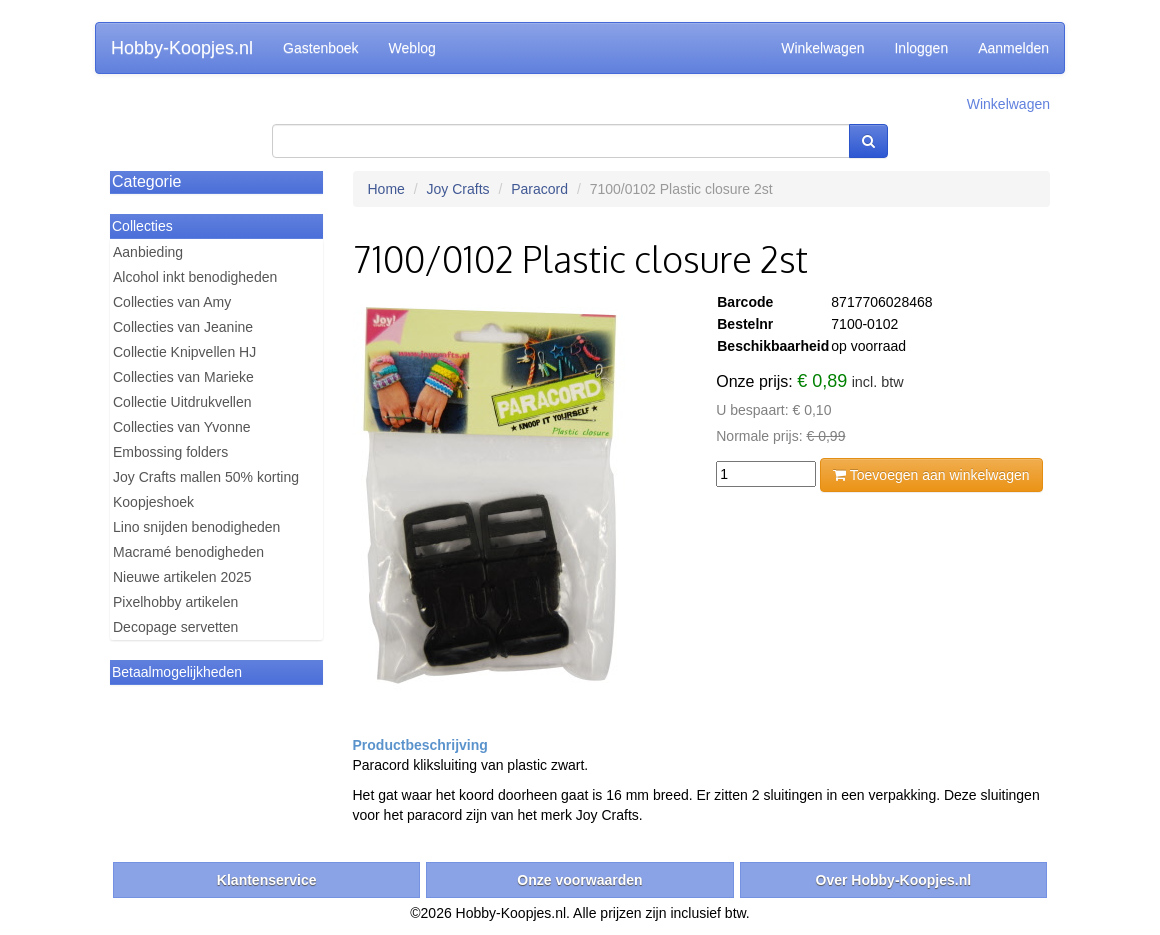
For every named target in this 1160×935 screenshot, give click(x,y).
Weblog (412, 48)
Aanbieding (148, 252)
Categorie (146, 181)
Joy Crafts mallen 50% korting (206, 477)
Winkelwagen (822, 48)
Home (386, 189)
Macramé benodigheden (188, 552)
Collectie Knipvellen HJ (184, 352)
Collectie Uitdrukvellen (182, 402)
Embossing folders (170, 452)
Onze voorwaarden (579, 880)
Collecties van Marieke (183, 377)
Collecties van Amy (172, 302)
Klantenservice (267, 880)
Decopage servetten (175, 627)
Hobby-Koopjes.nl (182, 48)
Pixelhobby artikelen (175, 602)
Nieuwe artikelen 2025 (182, 577)
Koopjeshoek (153, 502)
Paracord (539, 189)
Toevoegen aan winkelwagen (931, 475)
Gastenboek (321, 48)
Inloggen (921, 48)
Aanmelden (1013, 48)
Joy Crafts (458, 189)
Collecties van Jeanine (183, 327)
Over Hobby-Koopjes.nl (894, 880)
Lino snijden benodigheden (196, 527)
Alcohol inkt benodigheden (195, 277)
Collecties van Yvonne (182, 427)
